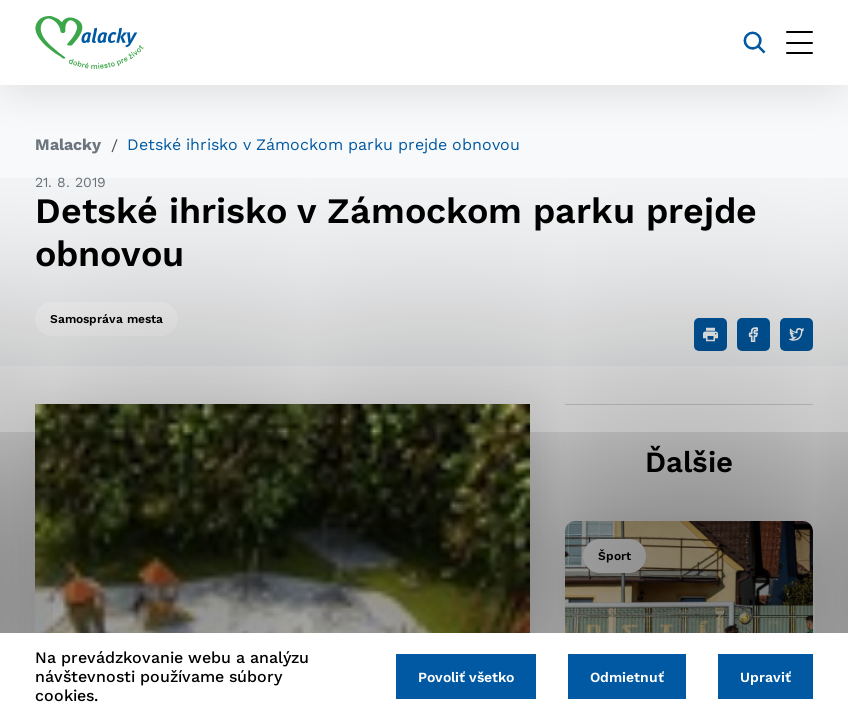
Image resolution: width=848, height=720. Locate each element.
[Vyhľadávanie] (754, 42)
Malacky (68, 144)
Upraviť (765, 677)
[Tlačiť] (710, 334)
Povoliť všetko (466, 677)
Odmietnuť (627, 677)
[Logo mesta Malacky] (89, 43)
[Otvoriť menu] (799, 42)
